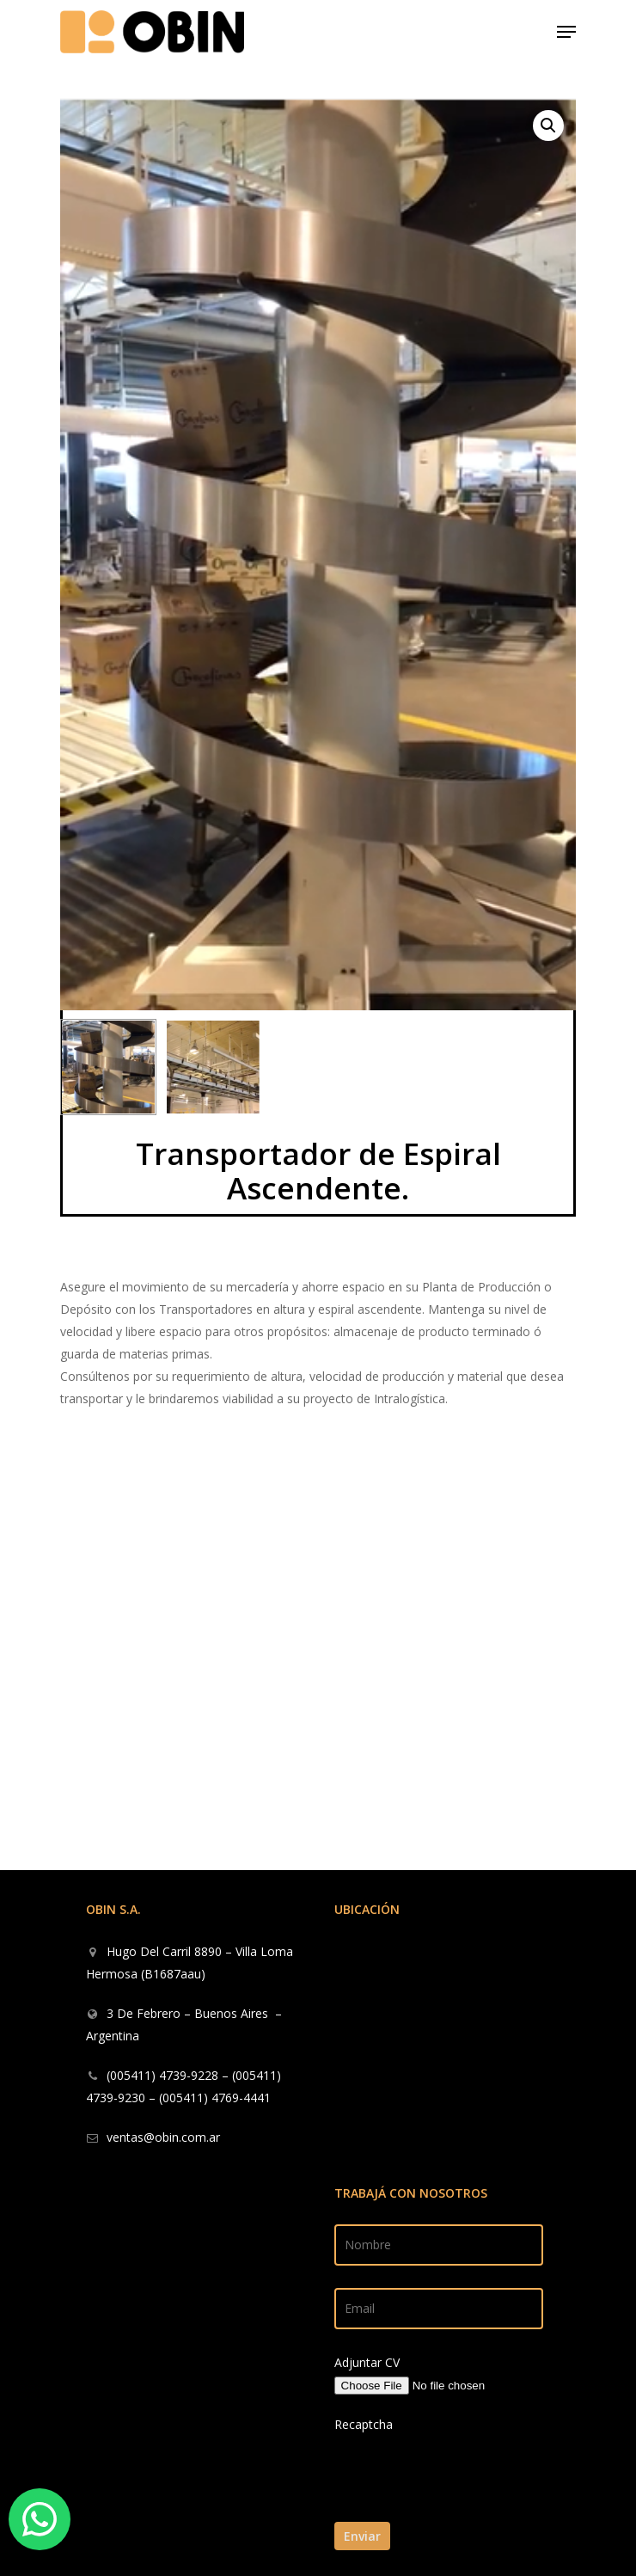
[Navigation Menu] (566, 31)
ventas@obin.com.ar (163, 2137)
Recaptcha (363, 2424)
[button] (548, 125)
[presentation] (452, 2511)
